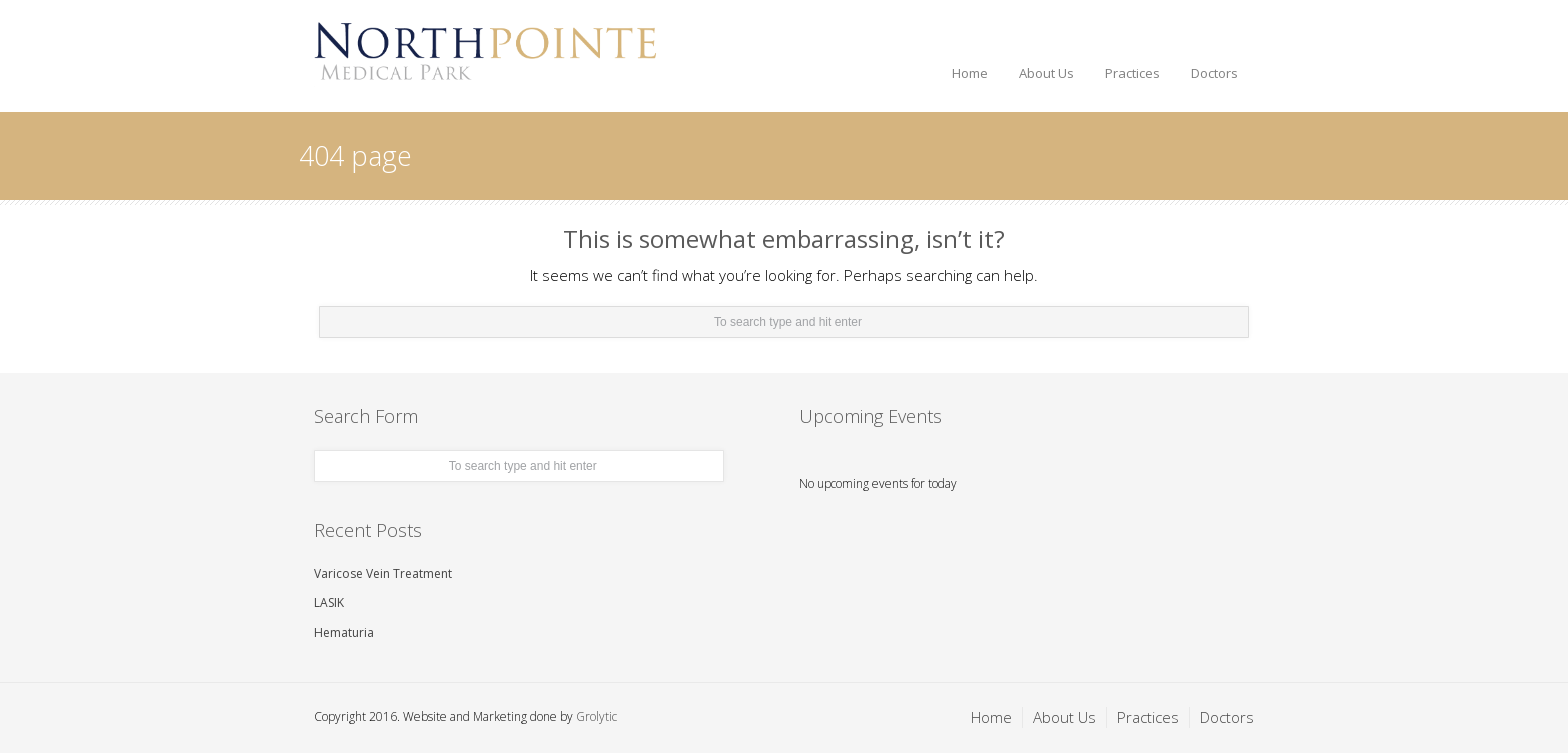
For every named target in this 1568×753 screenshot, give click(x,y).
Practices (1132, 73)
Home (970, 73)
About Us (1046, 73)
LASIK (329, 602)
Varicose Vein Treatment (383, 573)
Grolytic (596, 716)
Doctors (1214, 73)
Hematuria (344, 632)
